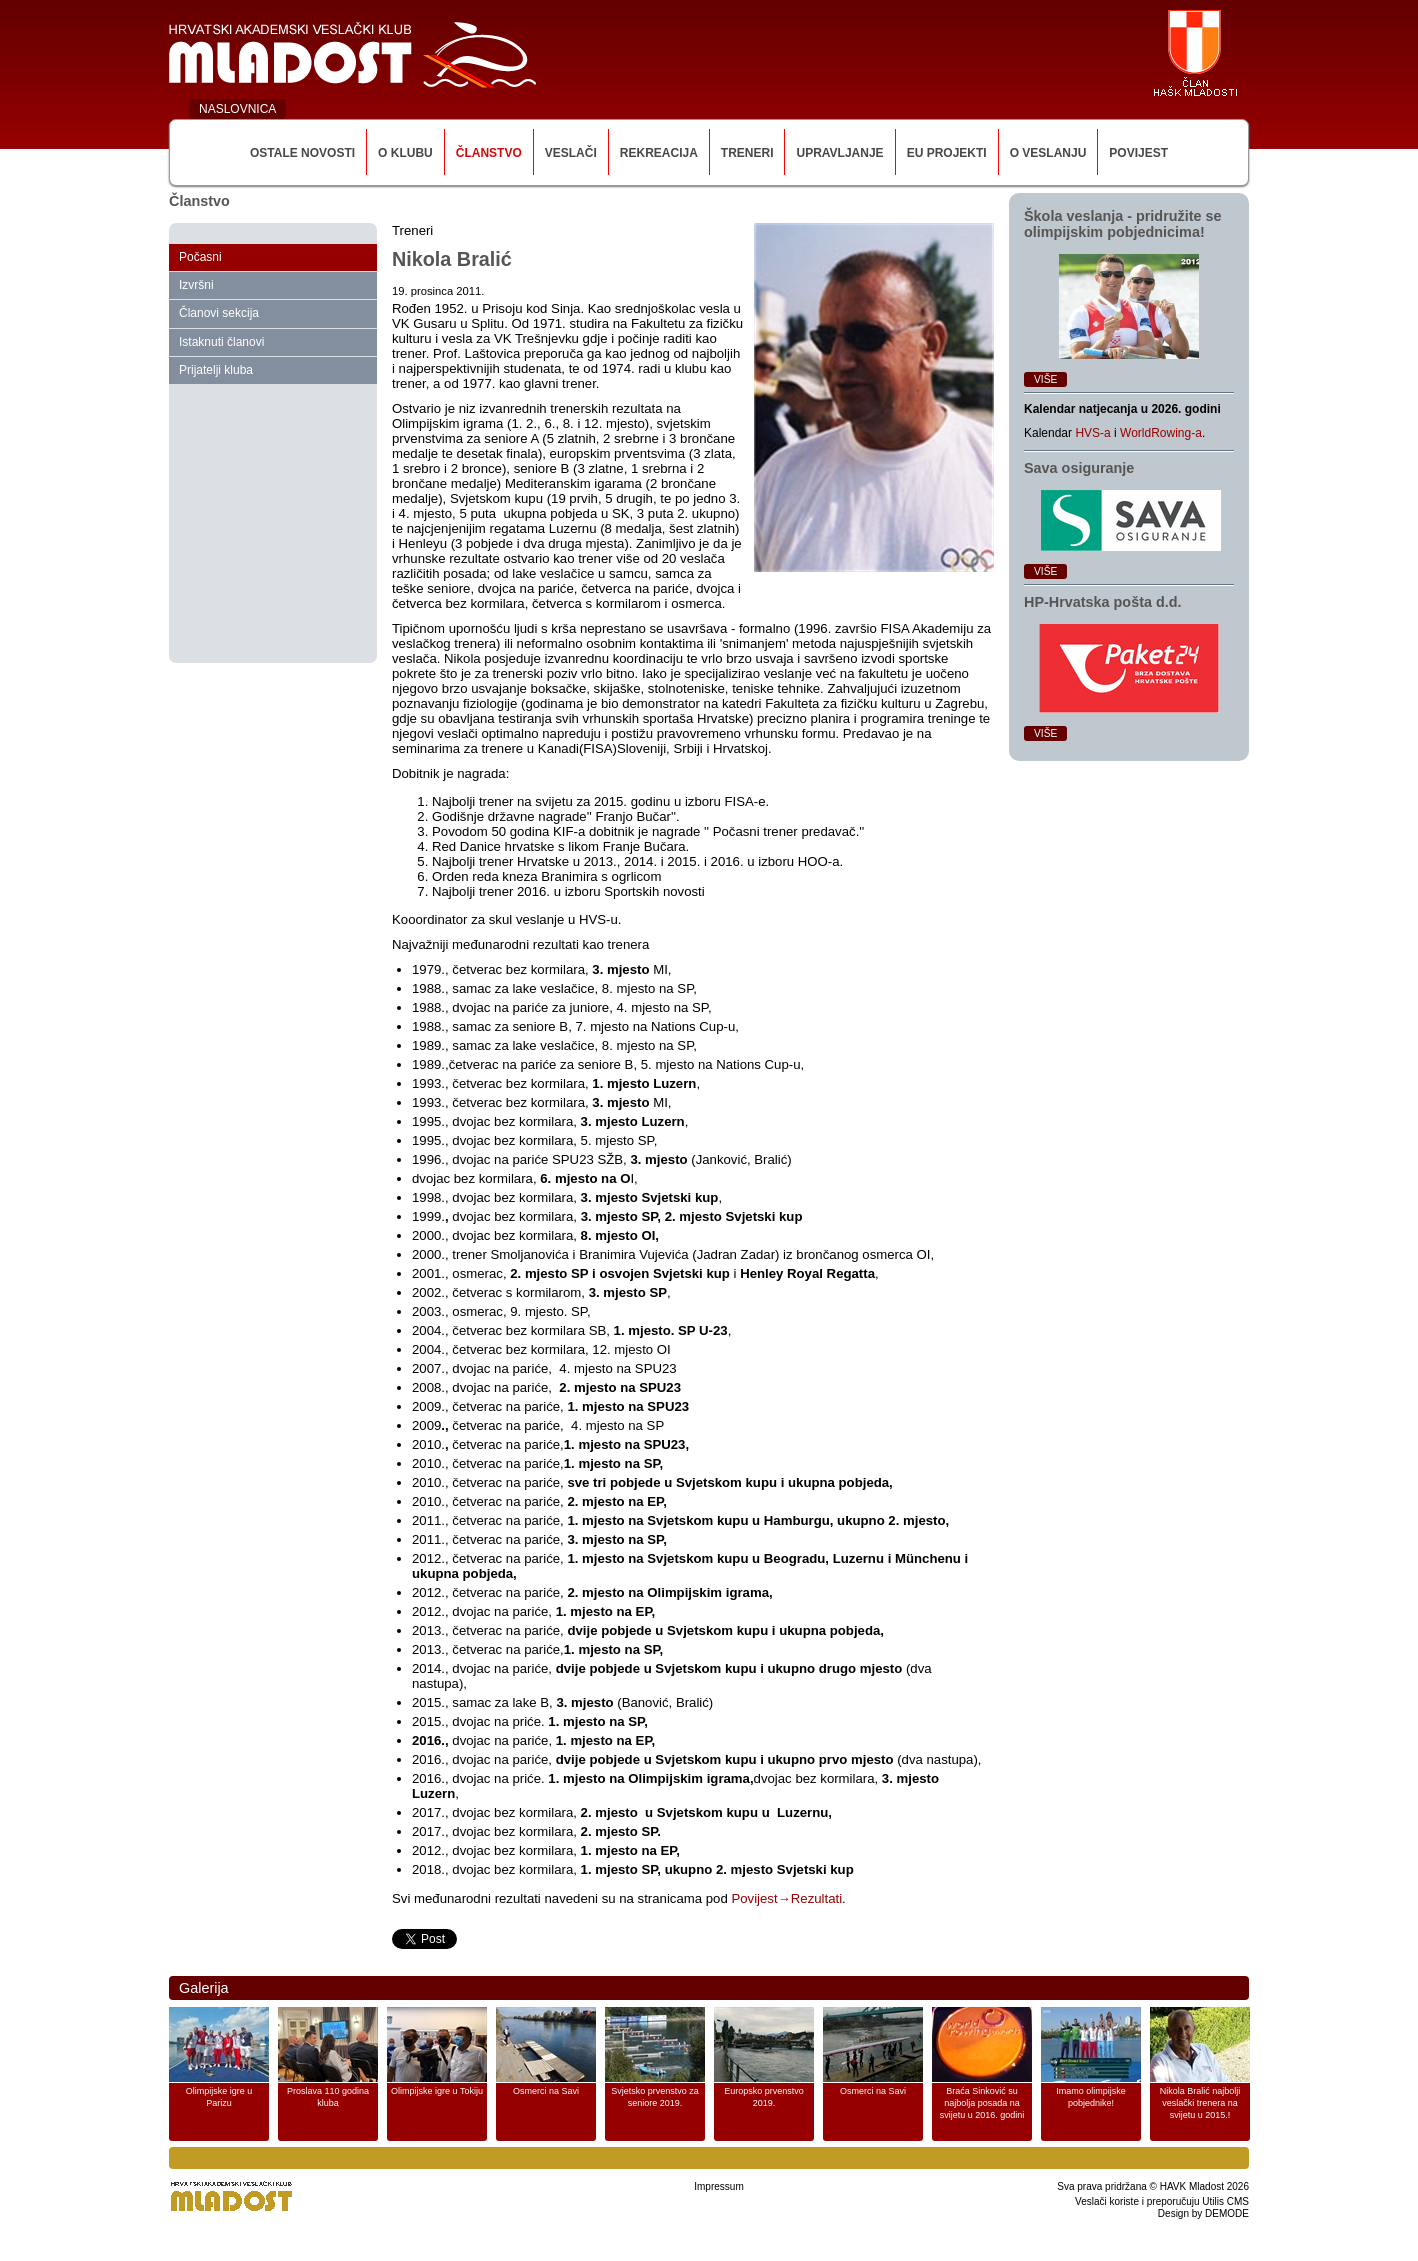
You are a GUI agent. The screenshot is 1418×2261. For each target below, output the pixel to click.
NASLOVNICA (237, 109)
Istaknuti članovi (221, 342)
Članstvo (489, 153)
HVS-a (1092, 433)
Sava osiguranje (1079, 468)
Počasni (200, 257)
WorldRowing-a (1161, 433)
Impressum (718, 2186)
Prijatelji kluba (216, 370)
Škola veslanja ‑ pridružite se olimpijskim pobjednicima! (1123, 224)
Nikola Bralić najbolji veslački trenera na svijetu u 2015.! (1200, 2103)
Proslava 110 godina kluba (328, 2097)
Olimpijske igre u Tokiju (437, 2091)
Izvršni (196, 285)
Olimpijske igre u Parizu (219, 2097)
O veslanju (1048, 153)
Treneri (747, 153)
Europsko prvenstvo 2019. (764, 2097)
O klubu (405, 153)
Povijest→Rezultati (786, 1898)
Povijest (1138, 153)
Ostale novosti (302, 153)
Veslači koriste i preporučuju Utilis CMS (1162, 2201)
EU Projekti (947, 153)
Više (1045, 379)
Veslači (571, 153)
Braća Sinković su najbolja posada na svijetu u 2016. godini (982, 2103)
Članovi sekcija (219, 313)
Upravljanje (839, 153)
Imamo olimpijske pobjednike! (1091, 2097)
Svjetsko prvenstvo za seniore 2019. (655, 2097)
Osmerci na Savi (546, 2091)
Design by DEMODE (1203, 2213)
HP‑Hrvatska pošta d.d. (1103, 602)
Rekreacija (659, 153)
